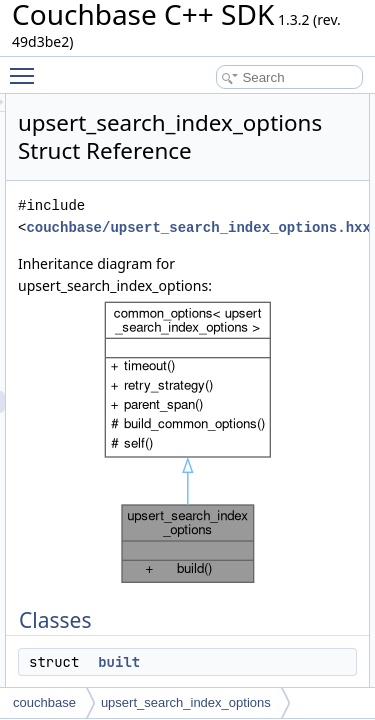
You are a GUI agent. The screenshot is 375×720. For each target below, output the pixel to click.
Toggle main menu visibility (27, 67)
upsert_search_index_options (186, 702)
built (232, 662)
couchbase (44, 702)
